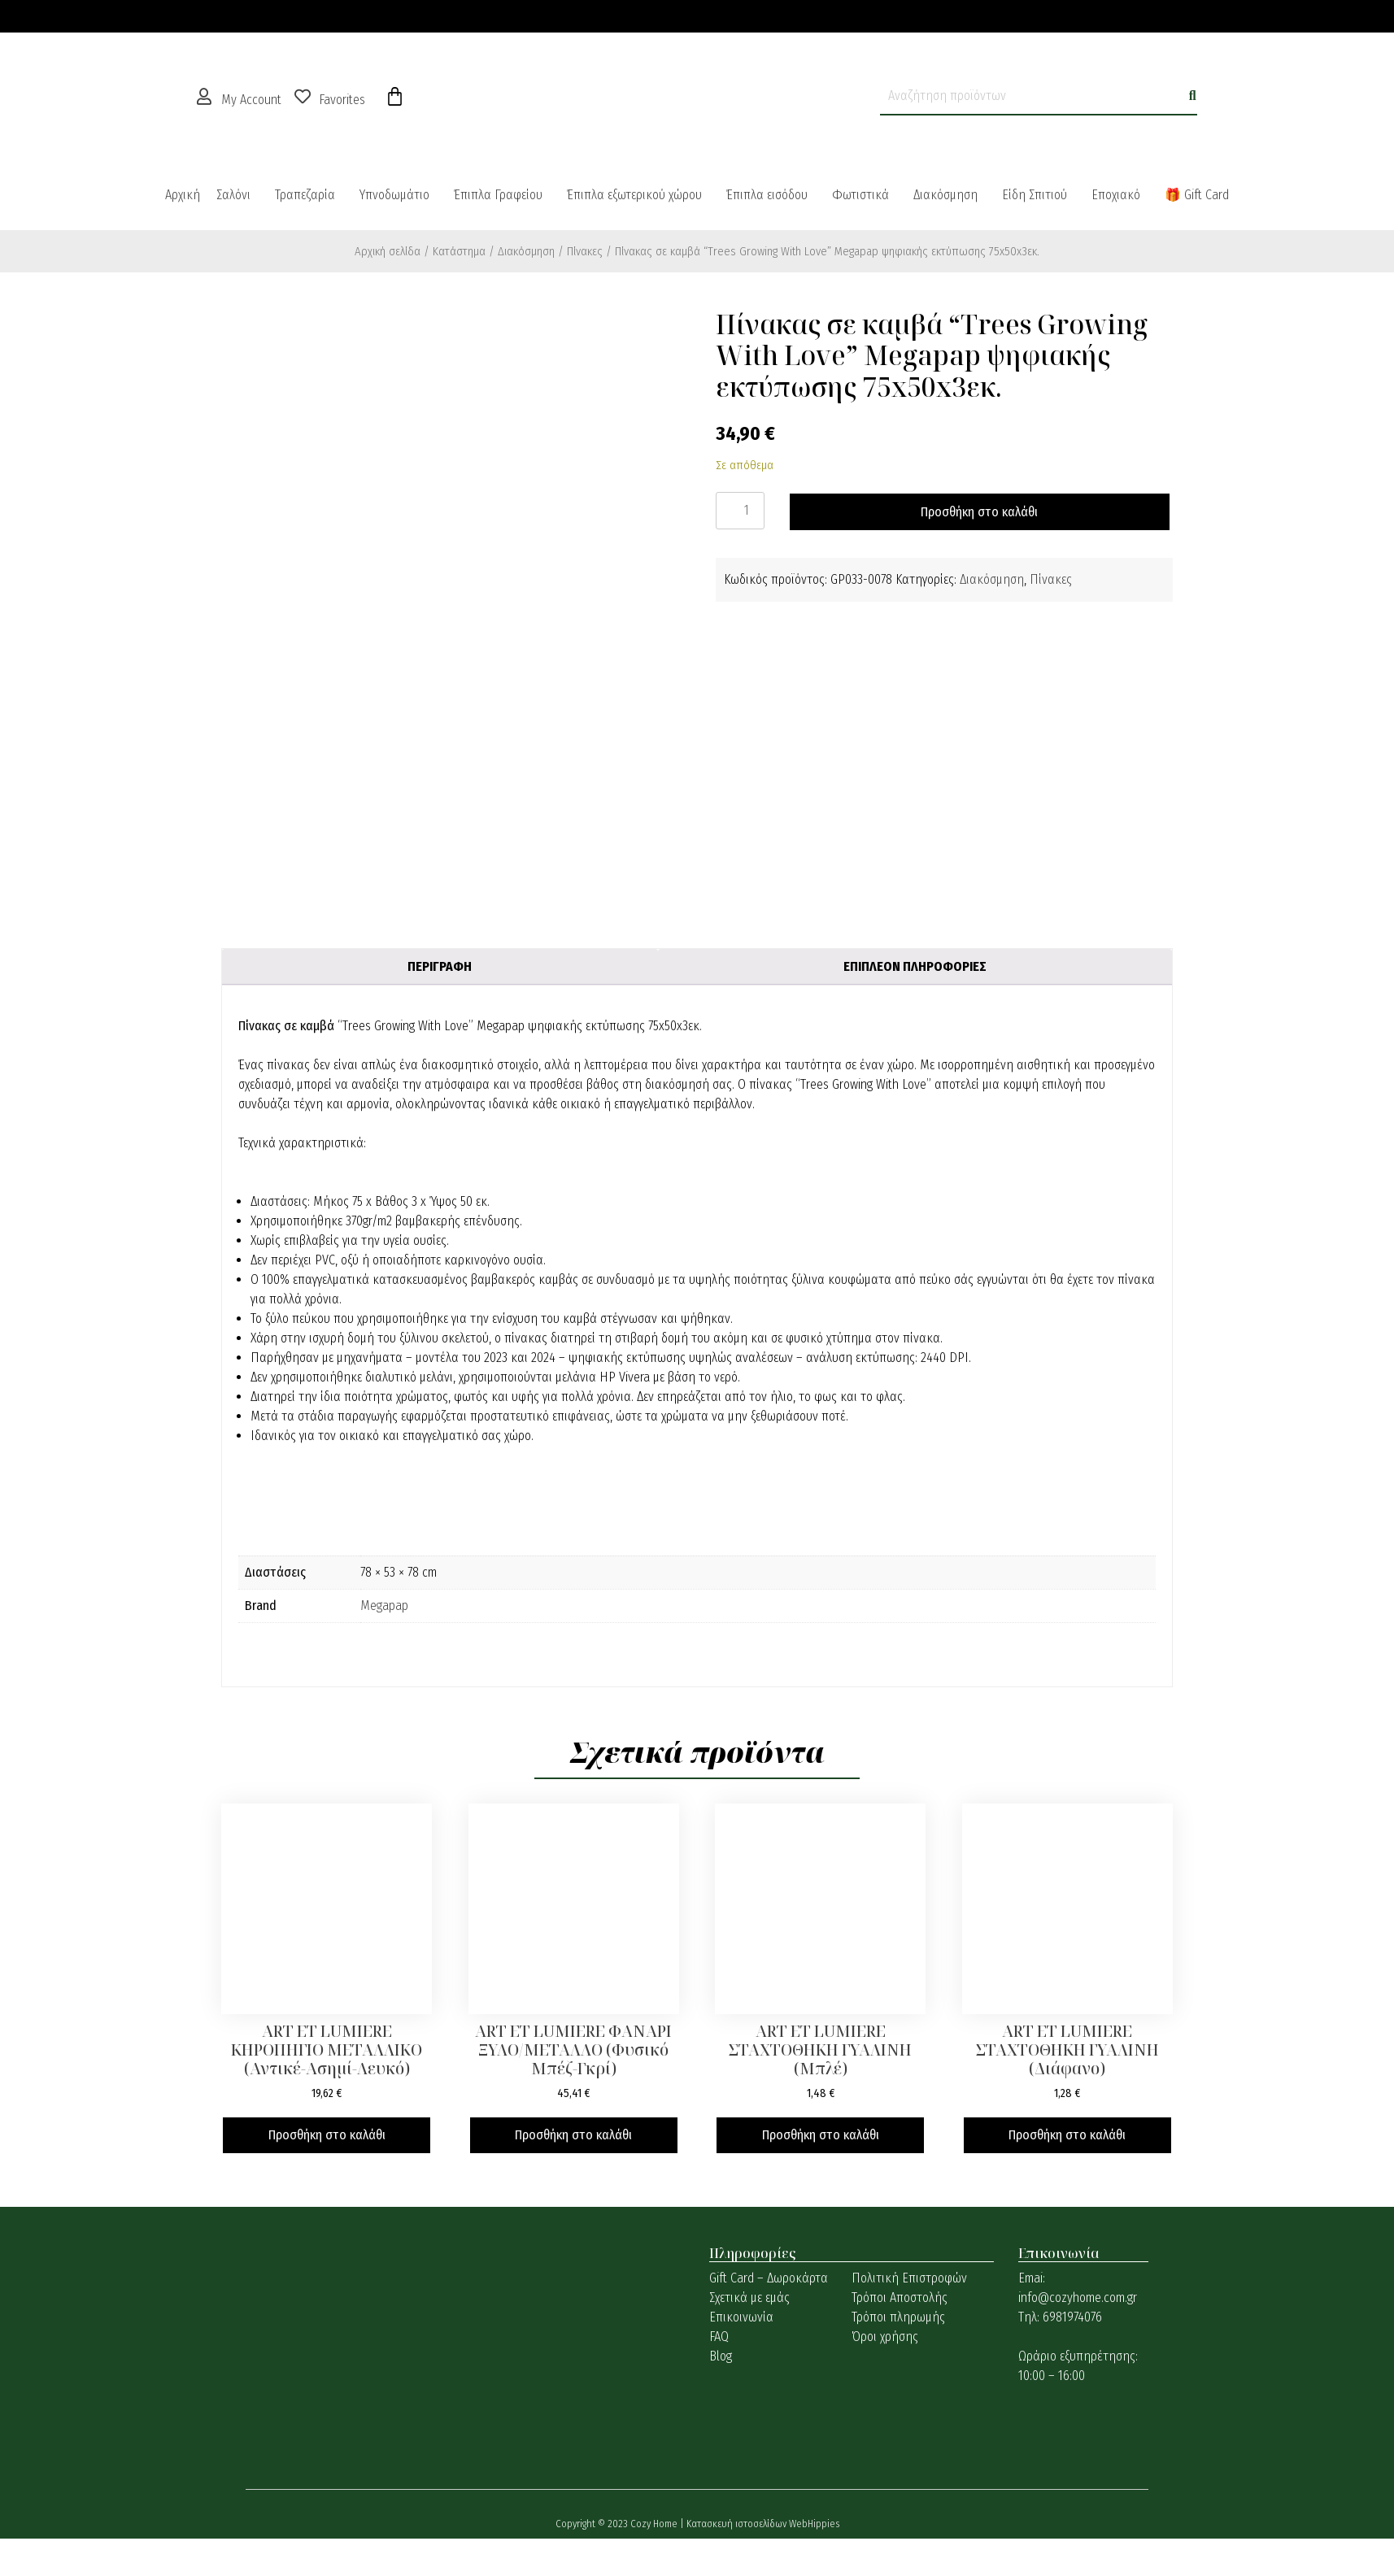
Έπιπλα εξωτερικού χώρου (634, 194)
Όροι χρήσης (885, 2336)
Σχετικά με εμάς (749, 2297)
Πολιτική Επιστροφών (909, 2278)
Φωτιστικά (860, 194)
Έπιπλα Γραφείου (498, 194)
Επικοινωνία (741, 2317)
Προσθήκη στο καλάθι (980, 512)
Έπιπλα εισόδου (767, 194)
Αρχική (182, 194)
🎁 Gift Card (1197, 194)
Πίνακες (585, 251)
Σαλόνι (233, 194)
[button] (237, 195)
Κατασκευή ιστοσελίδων (737, 2523)
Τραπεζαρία (305, 194)
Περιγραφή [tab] (439, 966)
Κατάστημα (459, 251)
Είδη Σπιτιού (1034, 194)
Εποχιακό (1115, 194)
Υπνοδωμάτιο (394, 194)
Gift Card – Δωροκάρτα (768, 2278)
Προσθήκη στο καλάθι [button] (327, 2135)
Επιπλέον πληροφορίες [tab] (915, 966)
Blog (720, 2356)
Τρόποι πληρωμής (898, 2317)
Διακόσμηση (945, 194)
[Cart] (395, 96)
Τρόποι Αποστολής (899, 2297)
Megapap (384, 1605)
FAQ (719, 2336)
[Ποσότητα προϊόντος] (740, 510)
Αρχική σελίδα (387, 251)
